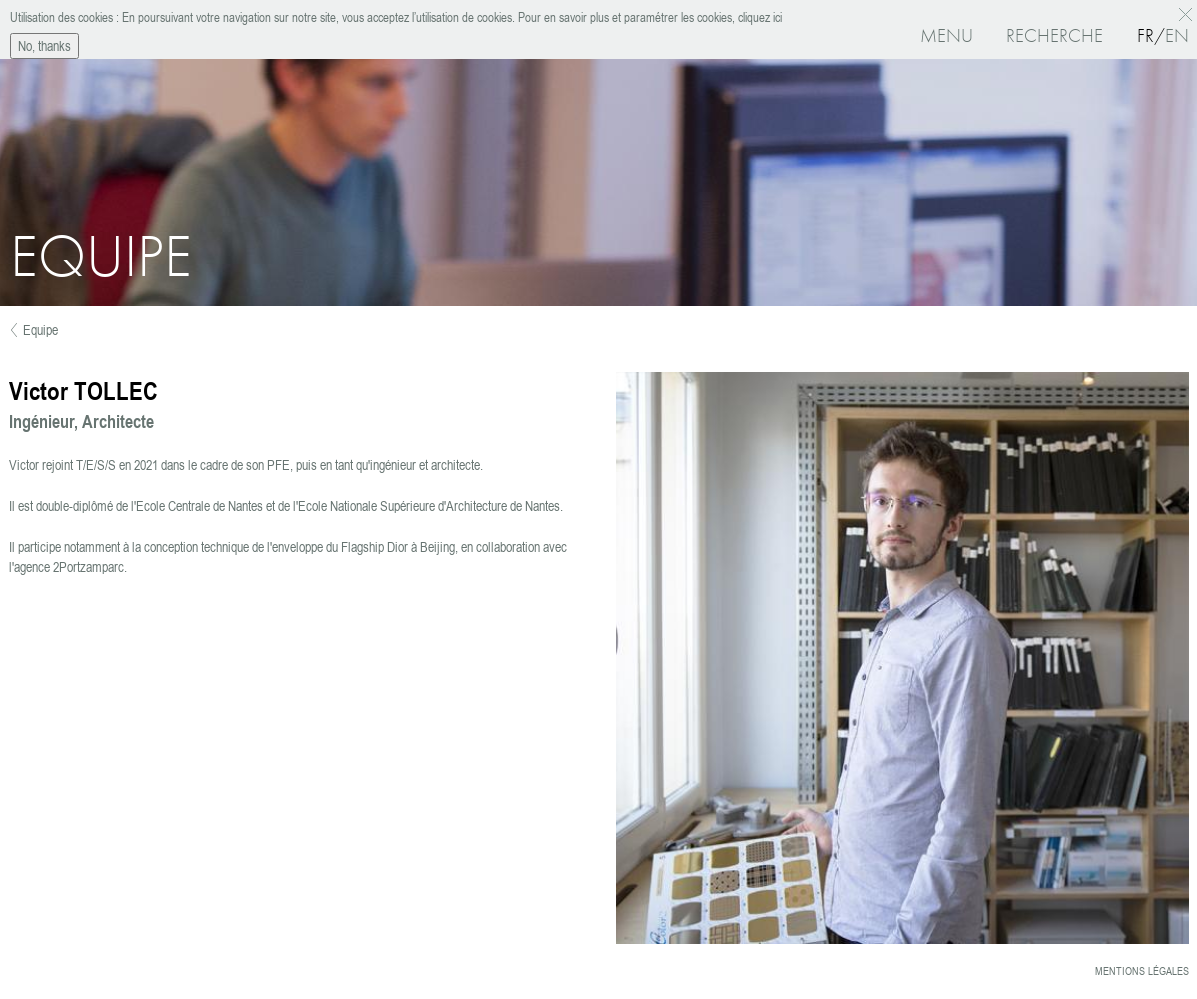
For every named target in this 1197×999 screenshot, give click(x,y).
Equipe (40, 330)
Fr (1145, 35)
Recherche (1054, 35)
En (1177, 35)
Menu (946, 35)
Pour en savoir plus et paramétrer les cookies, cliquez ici (648, 14)
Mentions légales (1142, 971)
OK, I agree (1188, 12)
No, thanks (44, 43)
